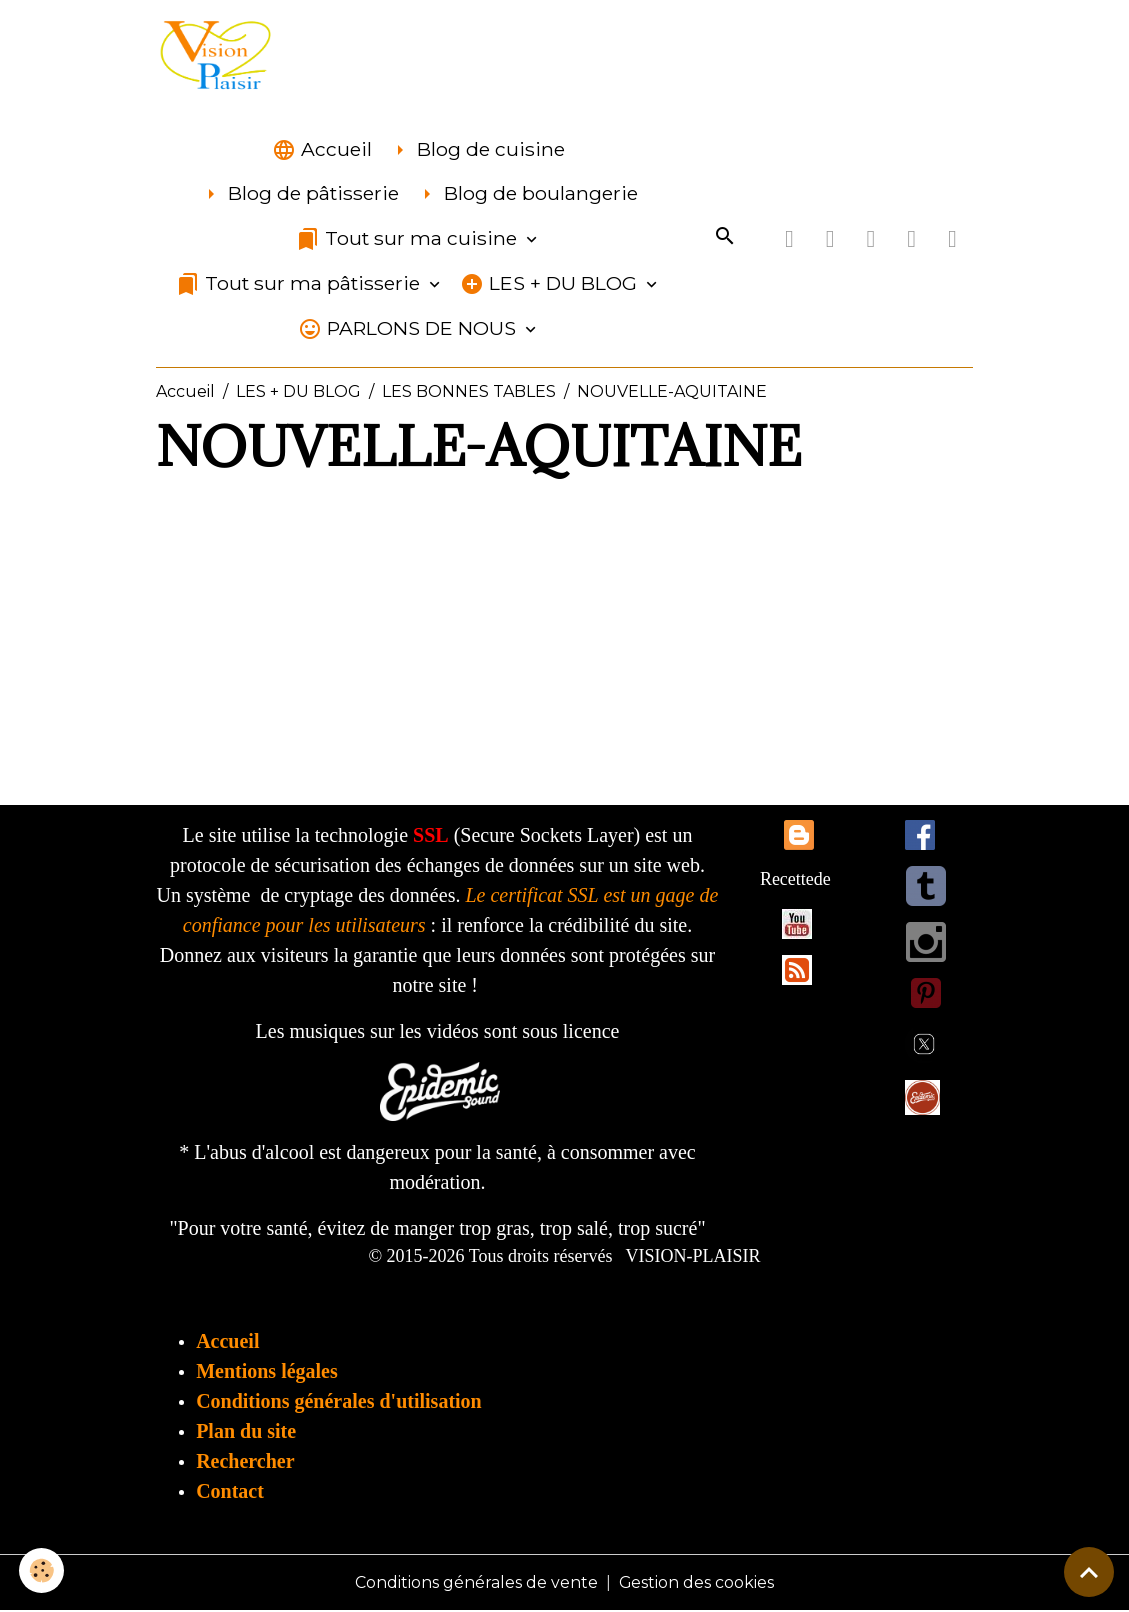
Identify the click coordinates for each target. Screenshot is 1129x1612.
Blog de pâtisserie (299, 195)
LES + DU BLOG (551, 284)
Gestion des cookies (697, 1583)
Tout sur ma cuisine (409, 240)
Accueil (322, 150)
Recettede (795, 880)
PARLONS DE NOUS (409, 329)
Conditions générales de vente (476, 1583)
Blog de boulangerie (526, 195)
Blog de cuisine (476, 150)
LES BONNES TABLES (469, 392)
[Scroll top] (1089, 1572)
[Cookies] (42, 1570)
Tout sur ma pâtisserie (300, 284)
